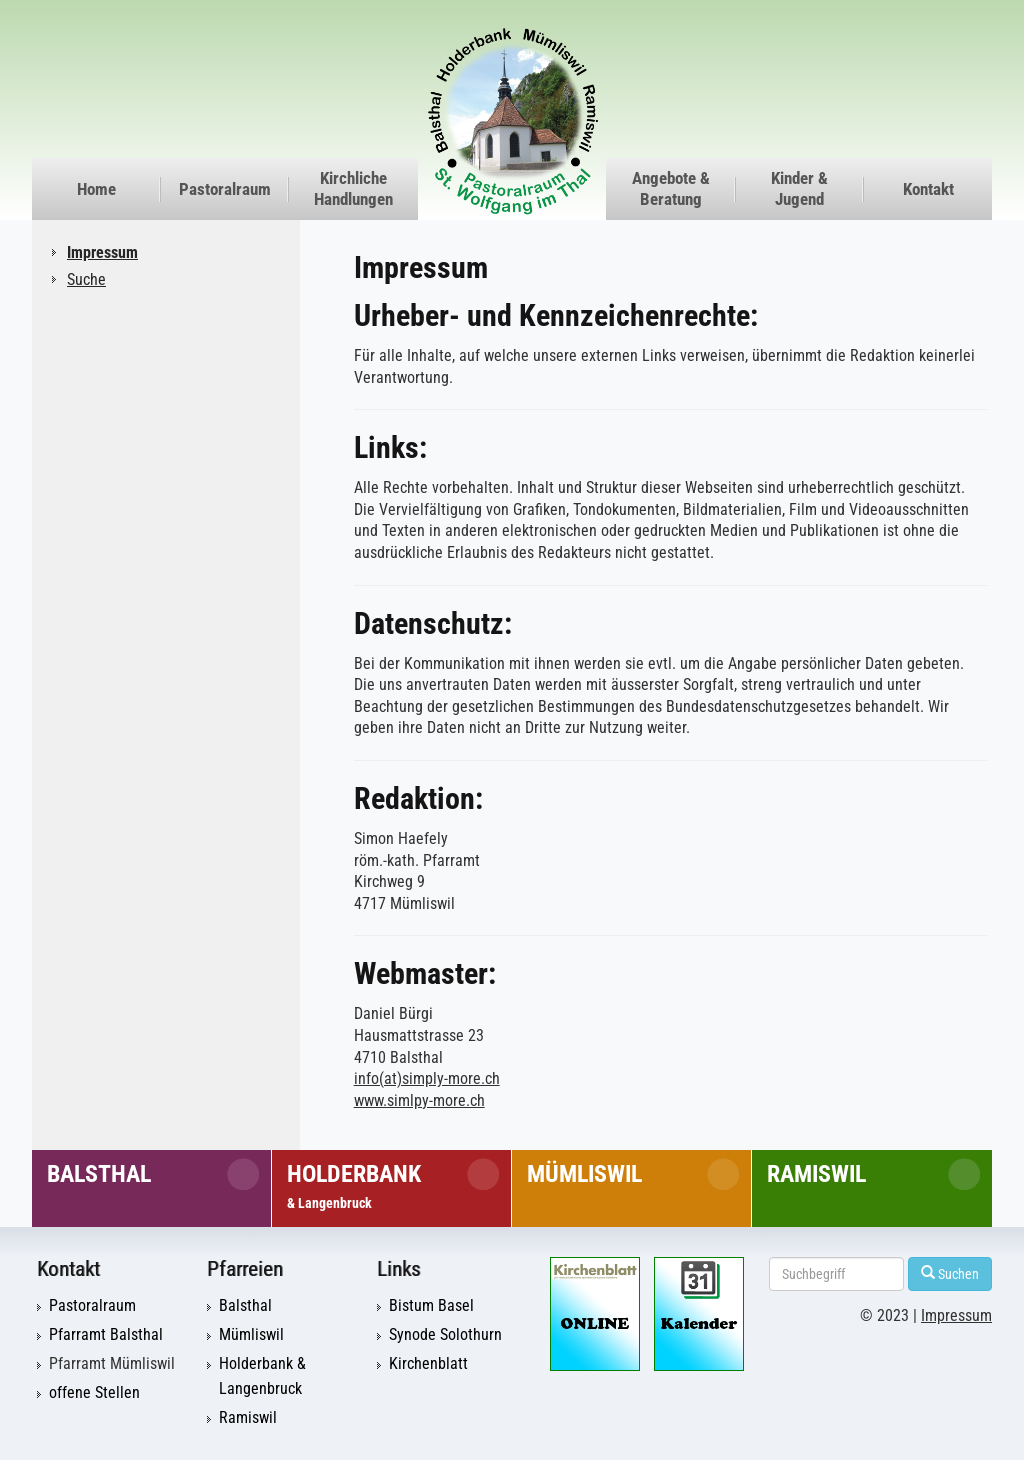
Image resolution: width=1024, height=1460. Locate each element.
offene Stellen (94, 1393)
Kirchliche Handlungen (353, 188)
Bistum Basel (431, 1306)
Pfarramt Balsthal (106, 1335)
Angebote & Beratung (671, 188)
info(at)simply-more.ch (427, 1079)
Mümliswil (584, 1174)
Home (96, 189)
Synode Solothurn (445, 1335)
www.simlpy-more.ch (419, 1101)
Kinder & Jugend (799, 188)
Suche (86, 279)
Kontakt (928, 189)
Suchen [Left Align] (950, 1273)
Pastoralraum (225, 189)
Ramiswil (816, 1174)
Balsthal (99, 1174)
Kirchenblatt (428, 1364)
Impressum (102, 252)
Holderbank (354, 1185)
